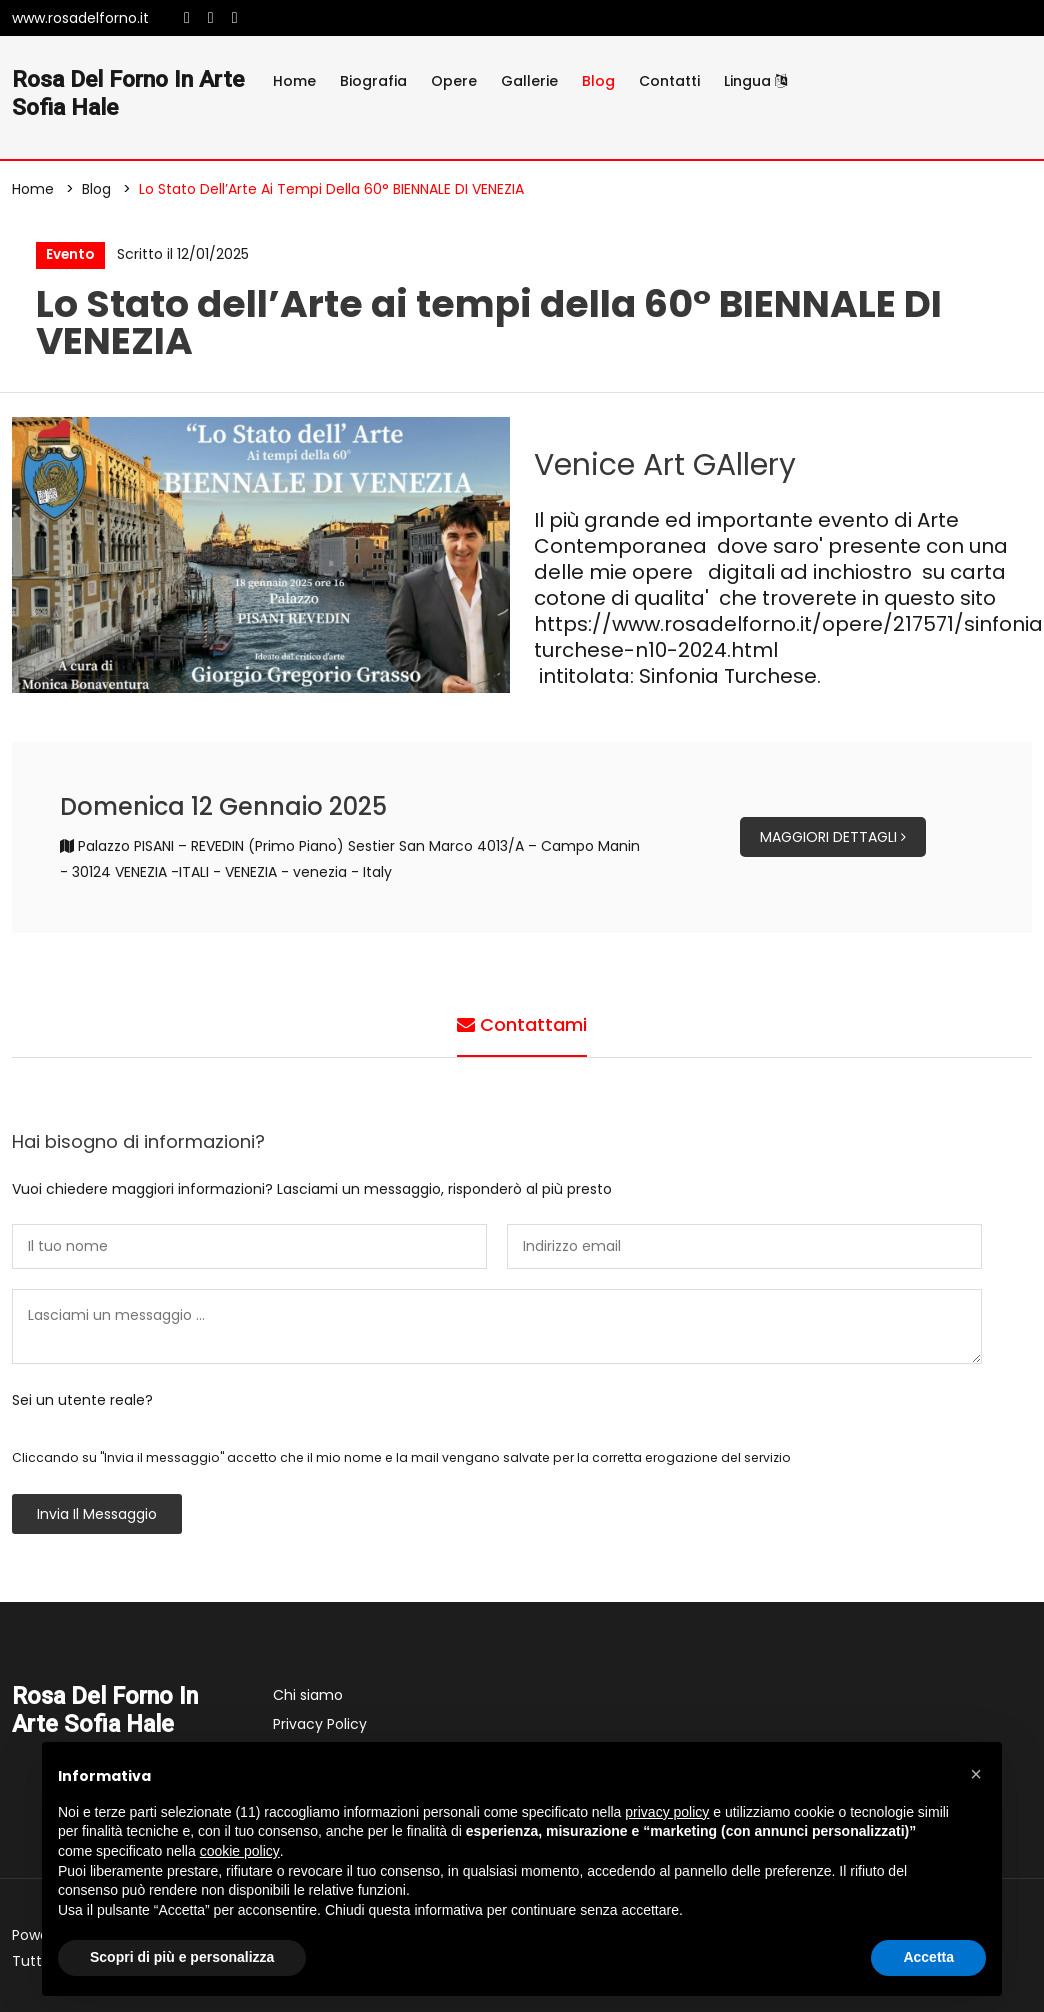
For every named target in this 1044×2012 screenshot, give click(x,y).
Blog (598, 81)
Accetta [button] (928, 1957)
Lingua (755, 81)
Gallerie (529, 81)
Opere (454, 81)
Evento (69, 256)
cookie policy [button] (240, 1851)
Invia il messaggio (97, 1517)
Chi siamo (308, 1698)
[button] (976, 1774)
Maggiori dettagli (833, 840)
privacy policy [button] (667, 1812)
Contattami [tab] (522, 1026)
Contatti (669, 81)
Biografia (373, 81)
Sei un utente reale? (82, 1403)
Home (294, 81)
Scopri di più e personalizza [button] (182, 1957)
